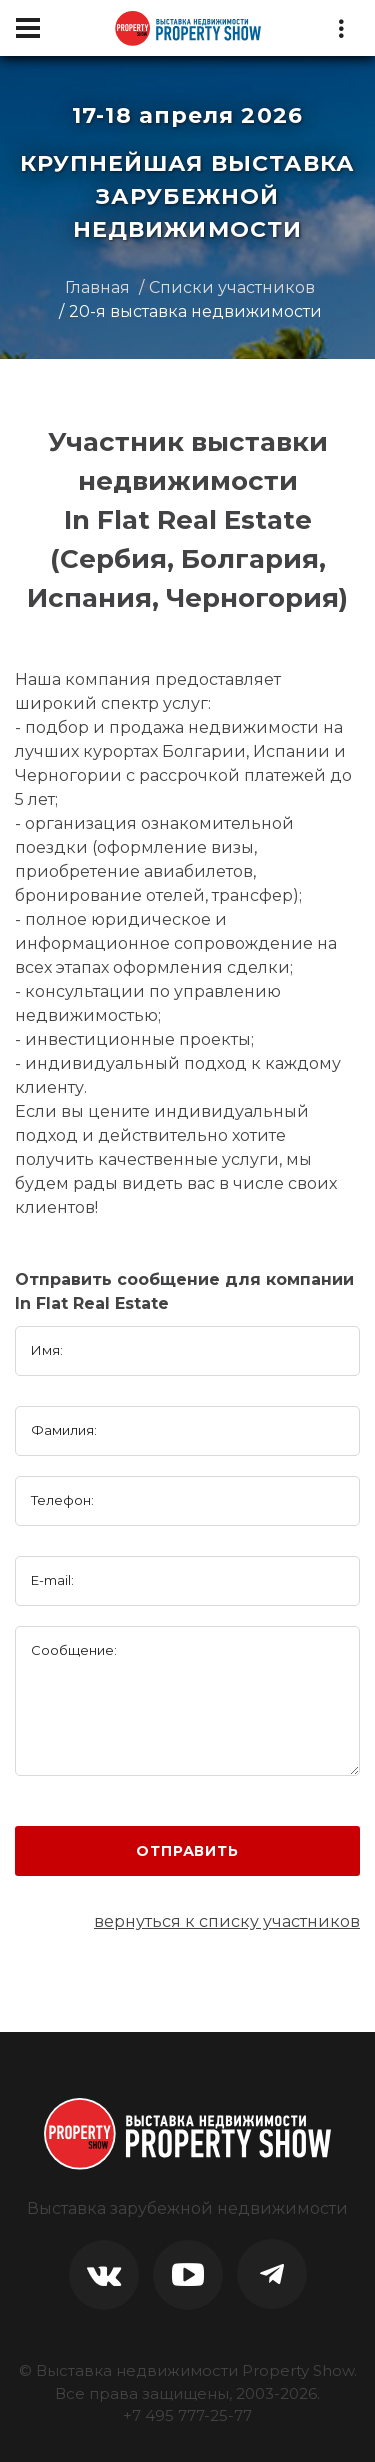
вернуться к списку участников (227, 1921)
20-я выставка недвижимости (195, 311)
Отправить (187, 1851)
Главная (97, 287)
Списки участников (232, 287)
